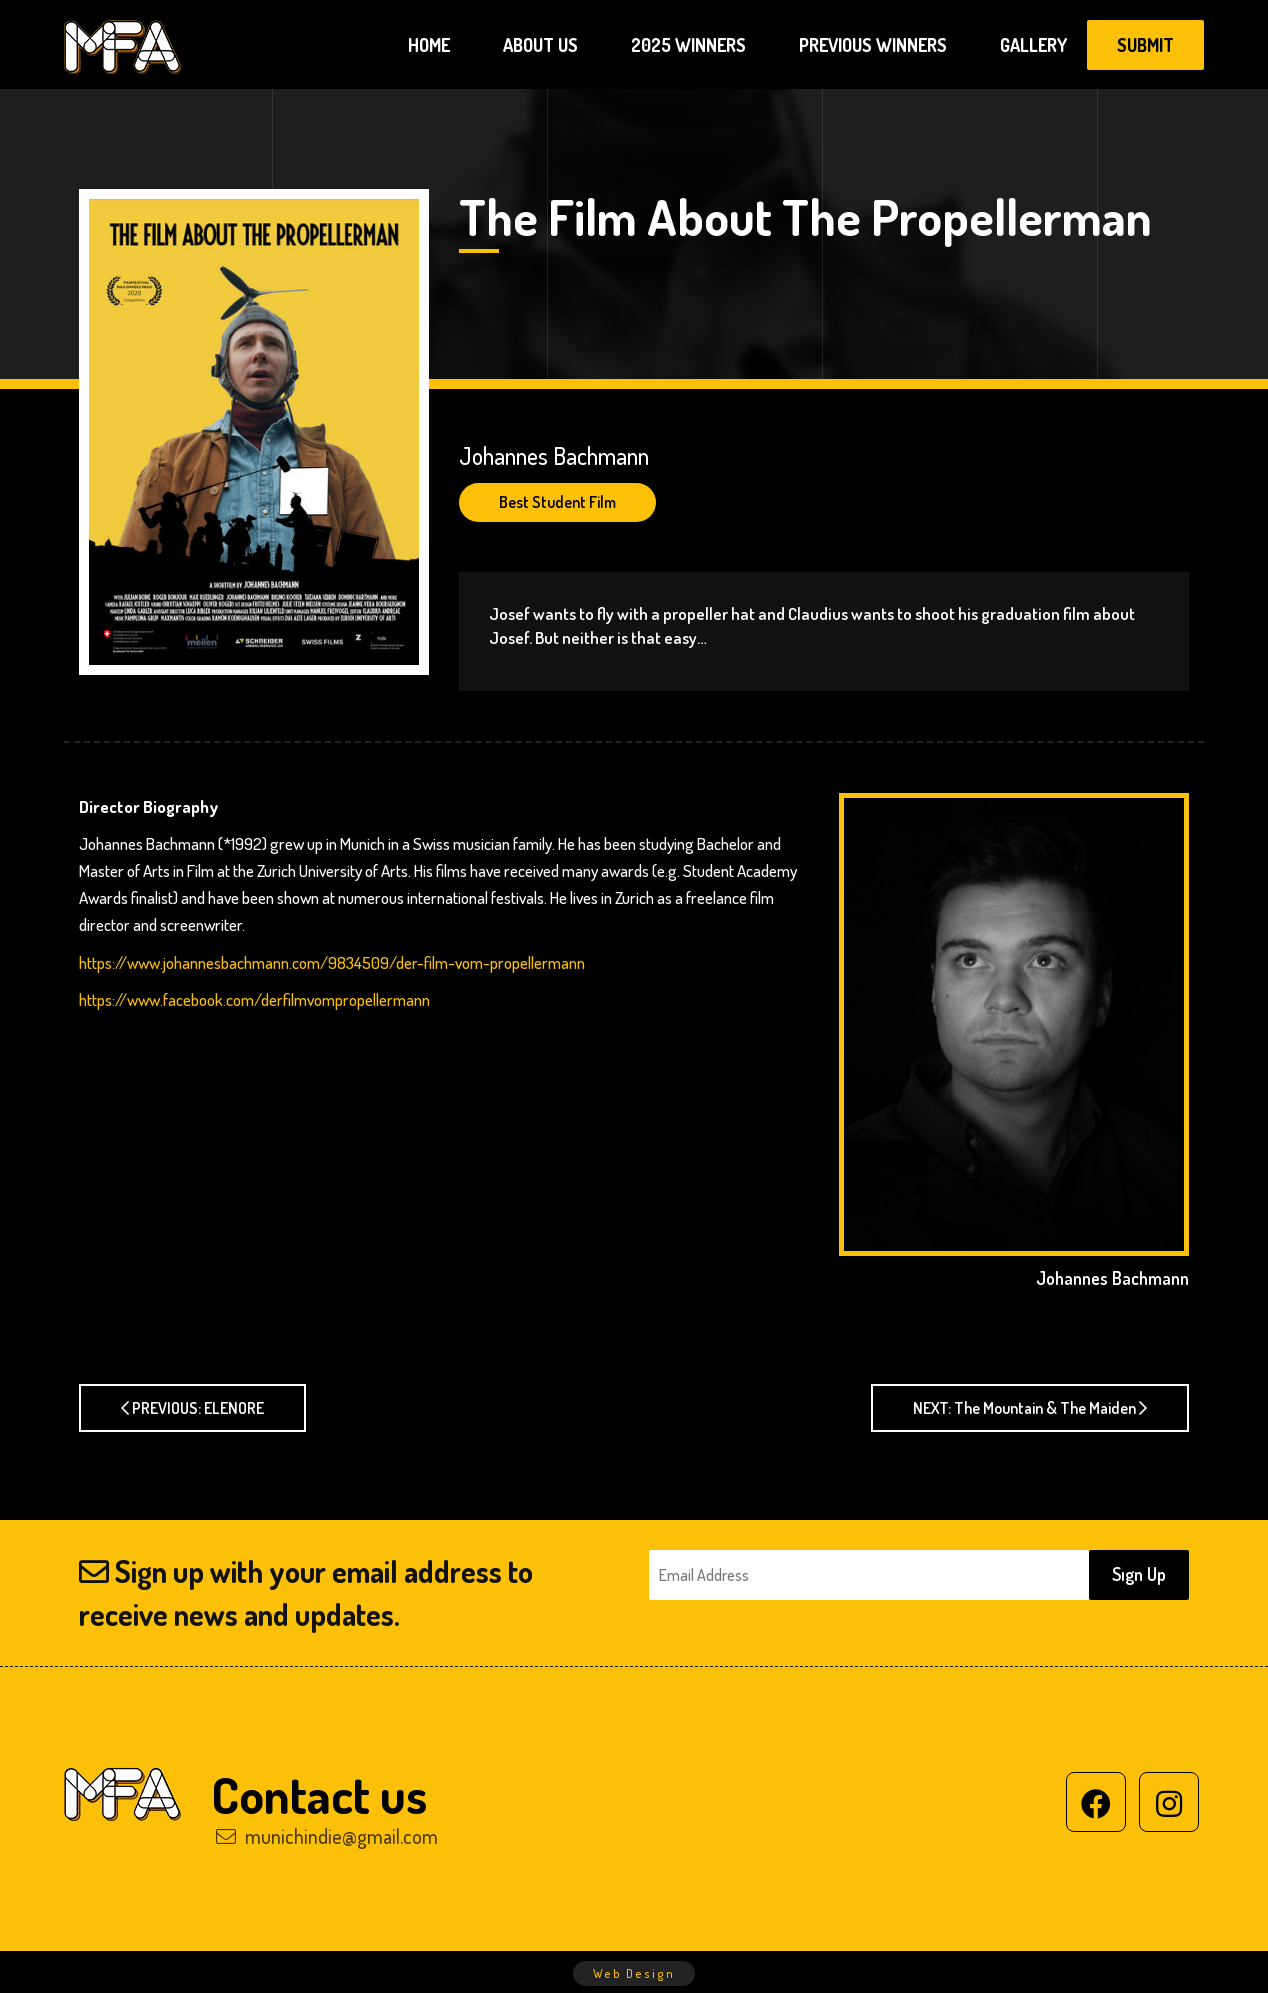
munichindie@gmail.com (327, 1836)
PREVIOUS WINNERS (873, 45)
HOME (429, 45)
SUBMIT (1145, 45)
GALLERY (1033, 45)
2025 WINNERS (688, 45)
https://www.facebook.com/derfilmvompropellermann (254, 999)
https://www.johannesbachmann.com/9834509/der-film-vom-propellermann (332, 962)
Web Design (634, 1973)
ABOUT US (540, 45)
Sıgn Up (1139, 1574)
